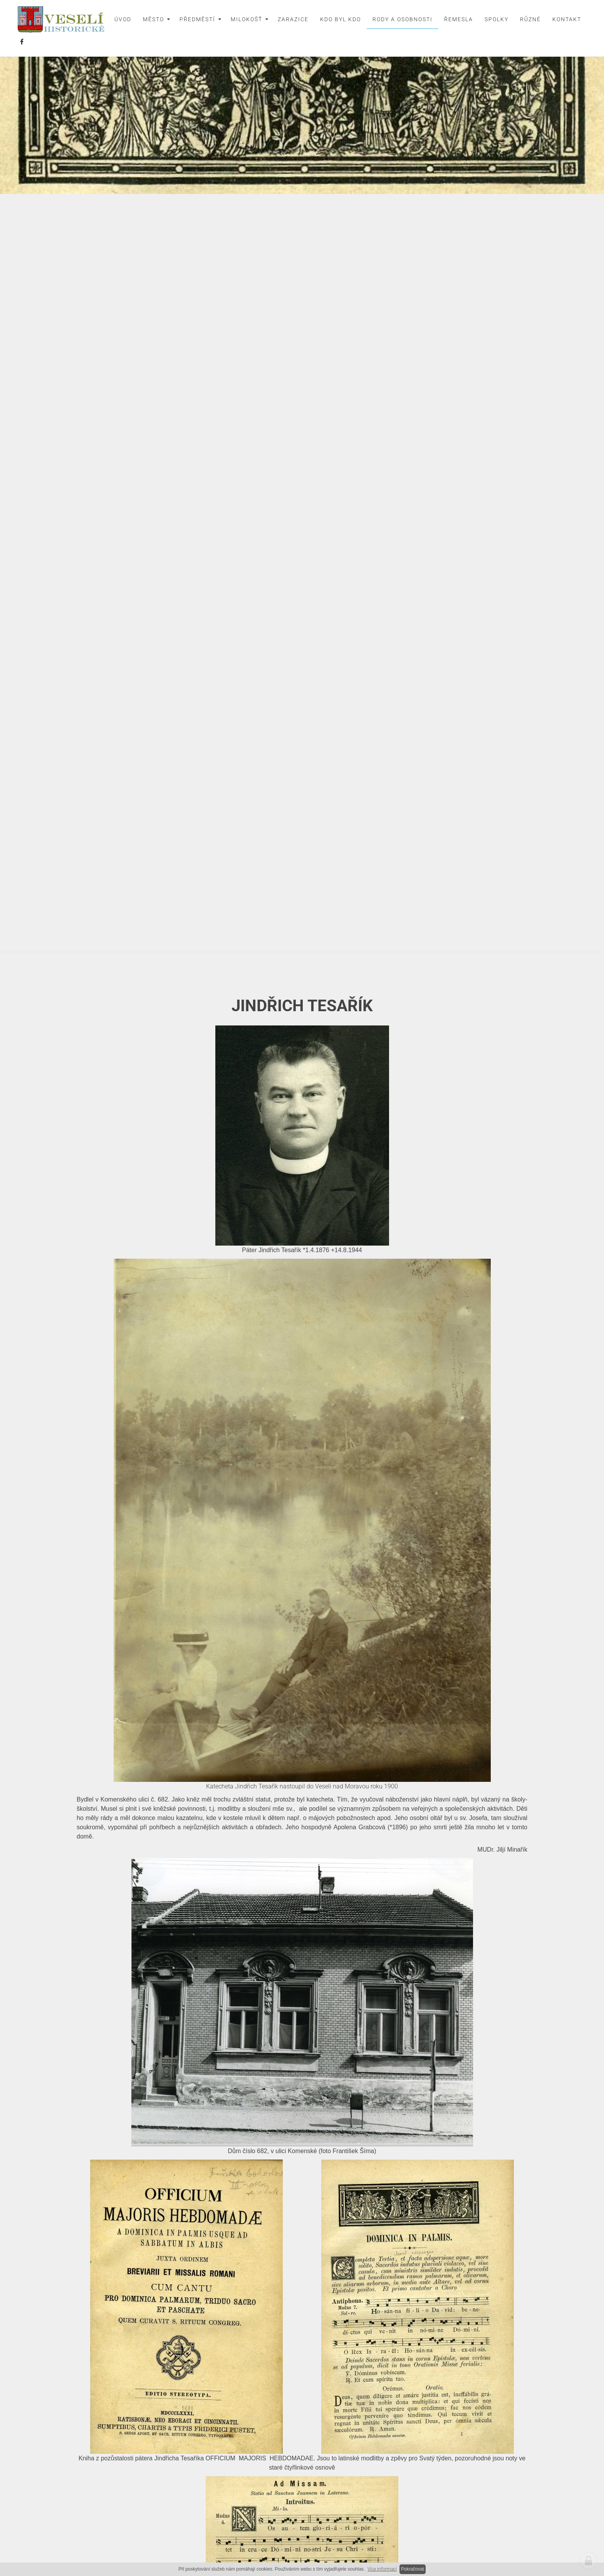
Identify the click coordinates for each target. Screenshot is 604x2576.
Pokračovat (412, 2569)
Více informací (382, 2569)
